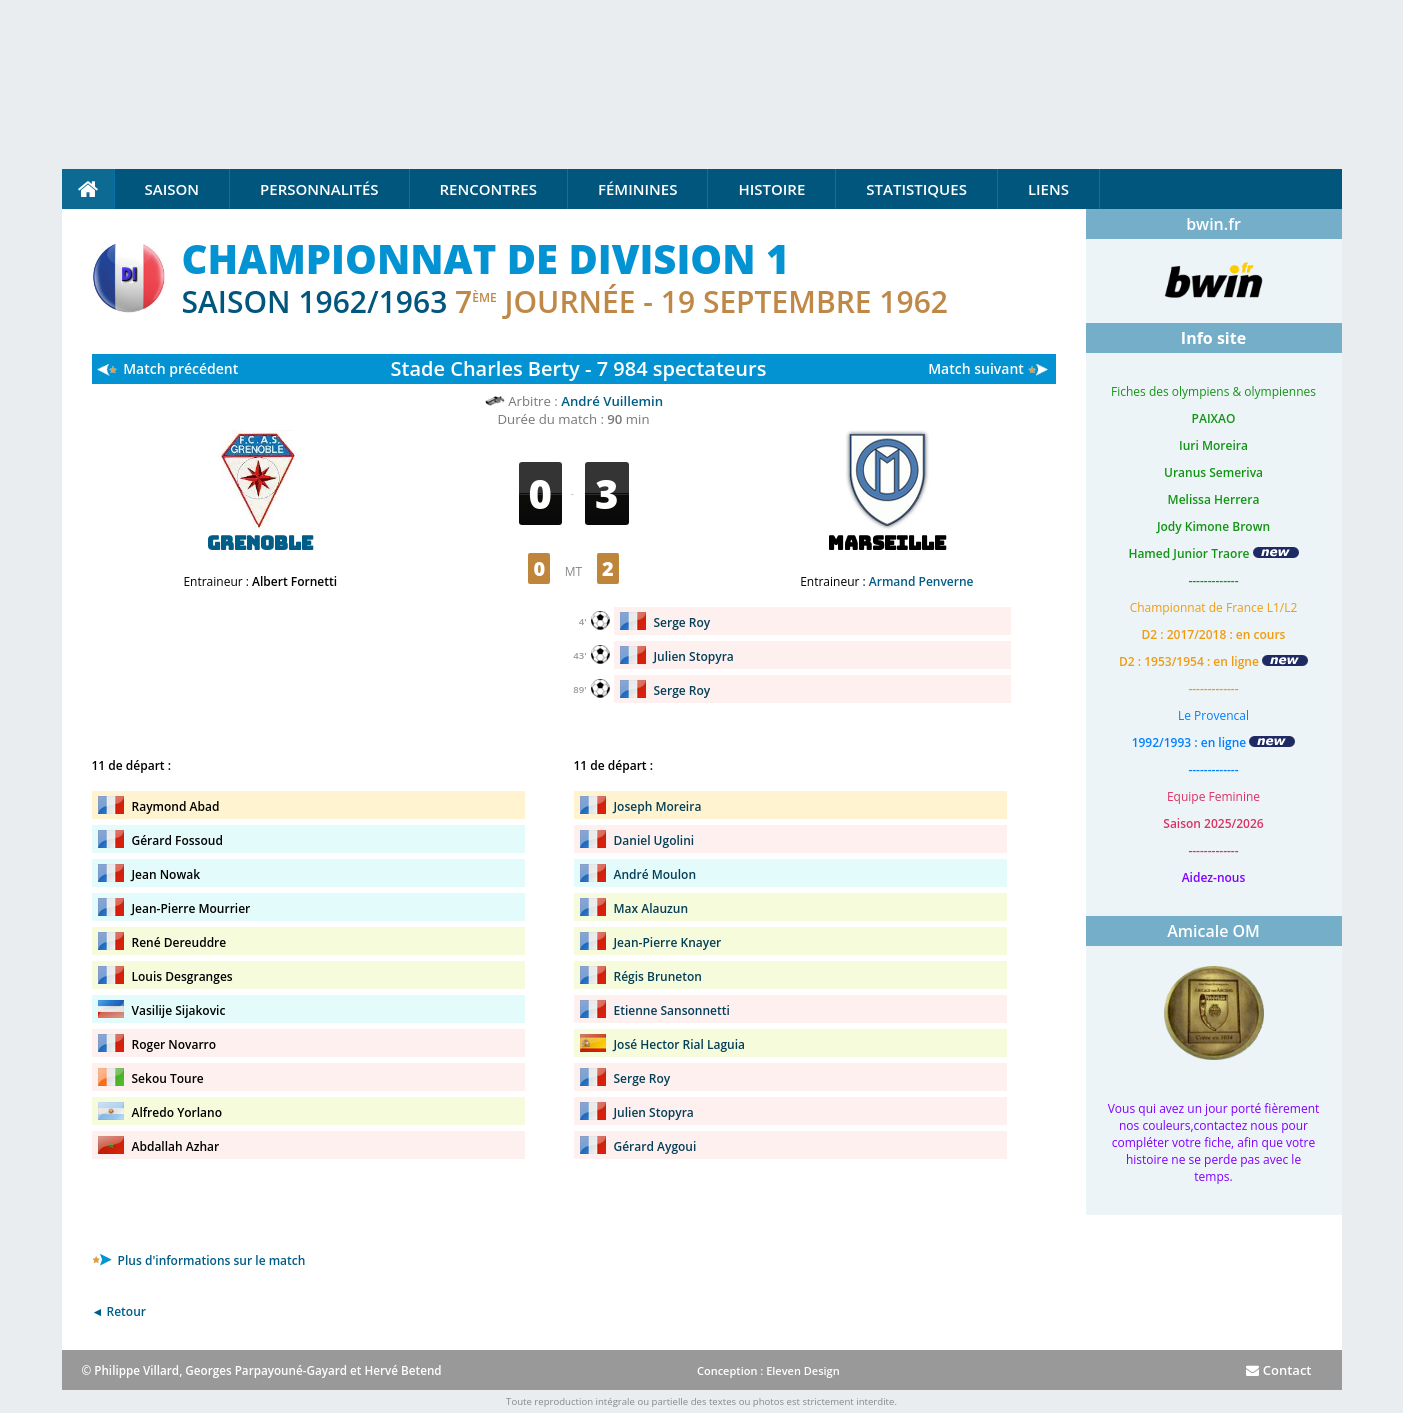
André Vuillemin (612, 401)
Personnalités (319, 189)
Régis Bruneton (658, 976)
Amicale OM (1213, 931)
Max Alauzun (651, 908)
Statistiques (916, 189)
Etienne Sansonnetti (672, 1010)
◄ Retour (119, 1311)
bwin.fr (1213, 224)
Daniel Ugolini (654, 840)
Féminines (637, 189)
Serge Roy (682, 622)
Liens (1048, 189)
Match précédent (180, 368)
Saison (172, 189)
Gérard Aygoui (655, 1146)
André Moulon (655, 874)
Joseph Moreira (658, 806)
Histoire (771, 189)
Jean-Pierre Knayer (668, 942)
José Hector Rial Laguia (680, 1044)
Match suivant (976, 368)
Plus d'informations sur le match (199, 1260)
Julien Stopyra (694, 656)
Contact (1278, 1370)
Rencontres (488, 189)
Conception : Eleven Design (768, 1370)
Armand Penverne (921, 581)
